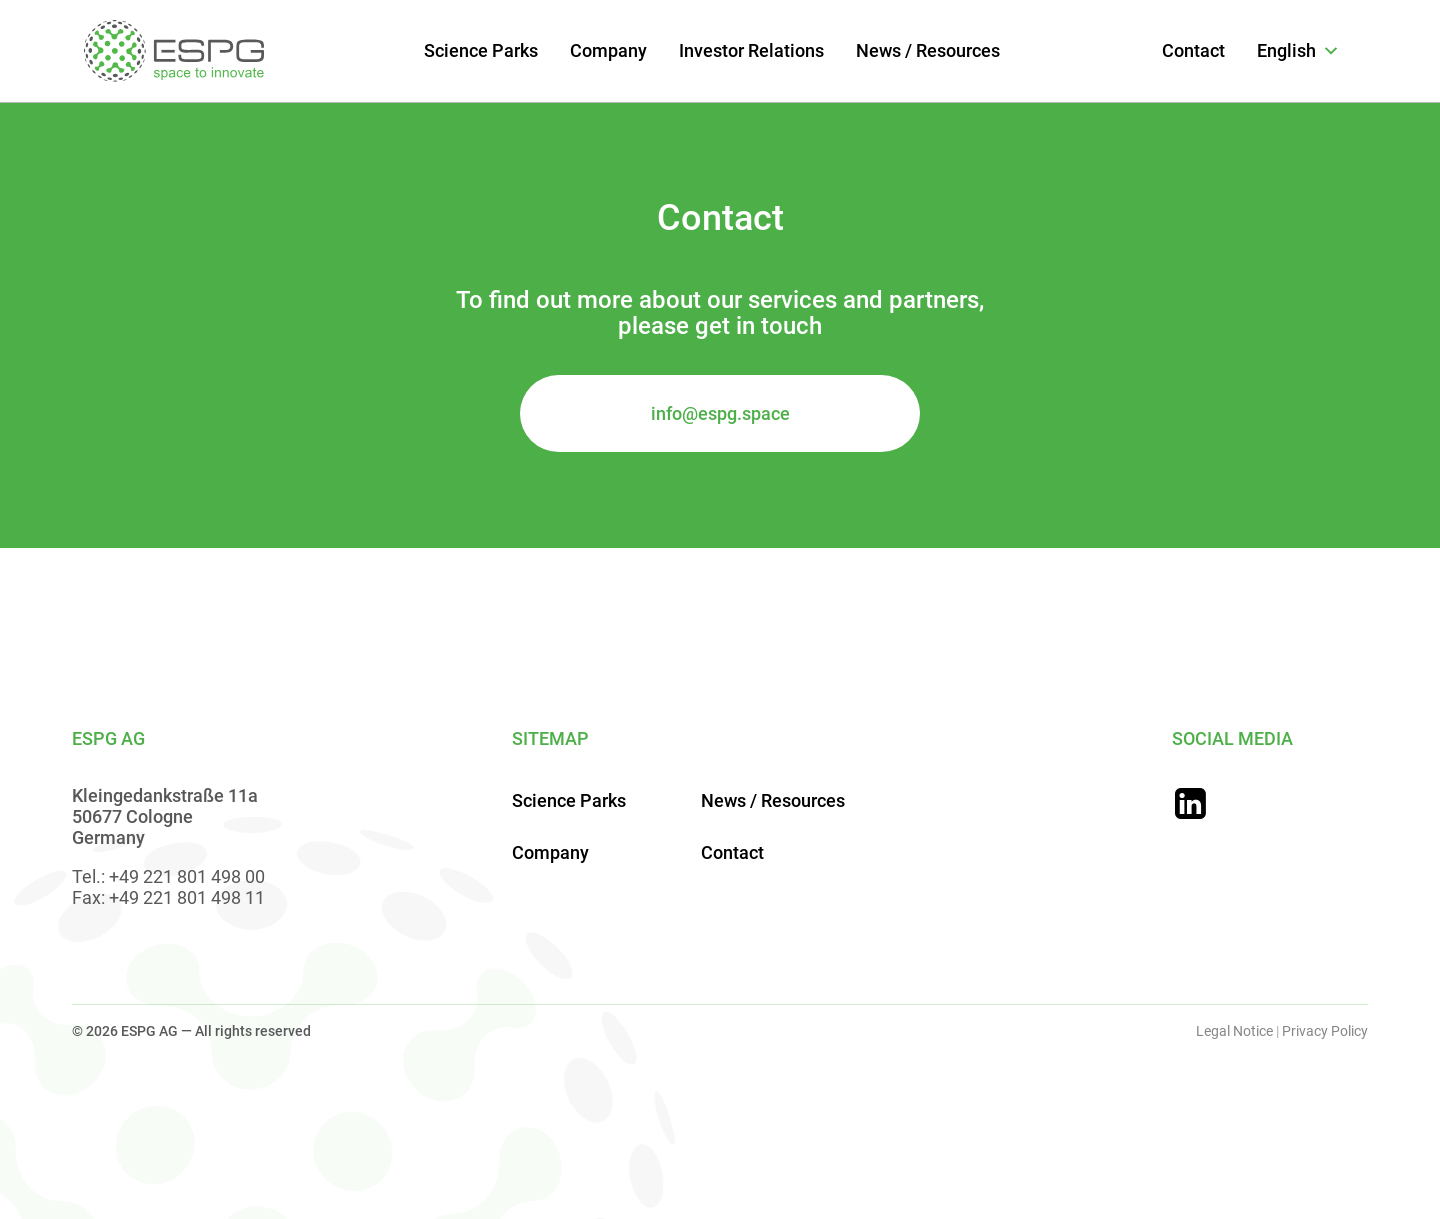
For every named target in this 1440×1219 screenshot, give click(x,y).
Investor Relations (751, 50)
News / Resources (928, 50)
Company (608, 50)
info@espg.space (720, 413)
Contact (1193, 50)
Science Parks (481, 50)
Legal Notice (1234, 1031)
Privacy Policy (1325, 1031)
